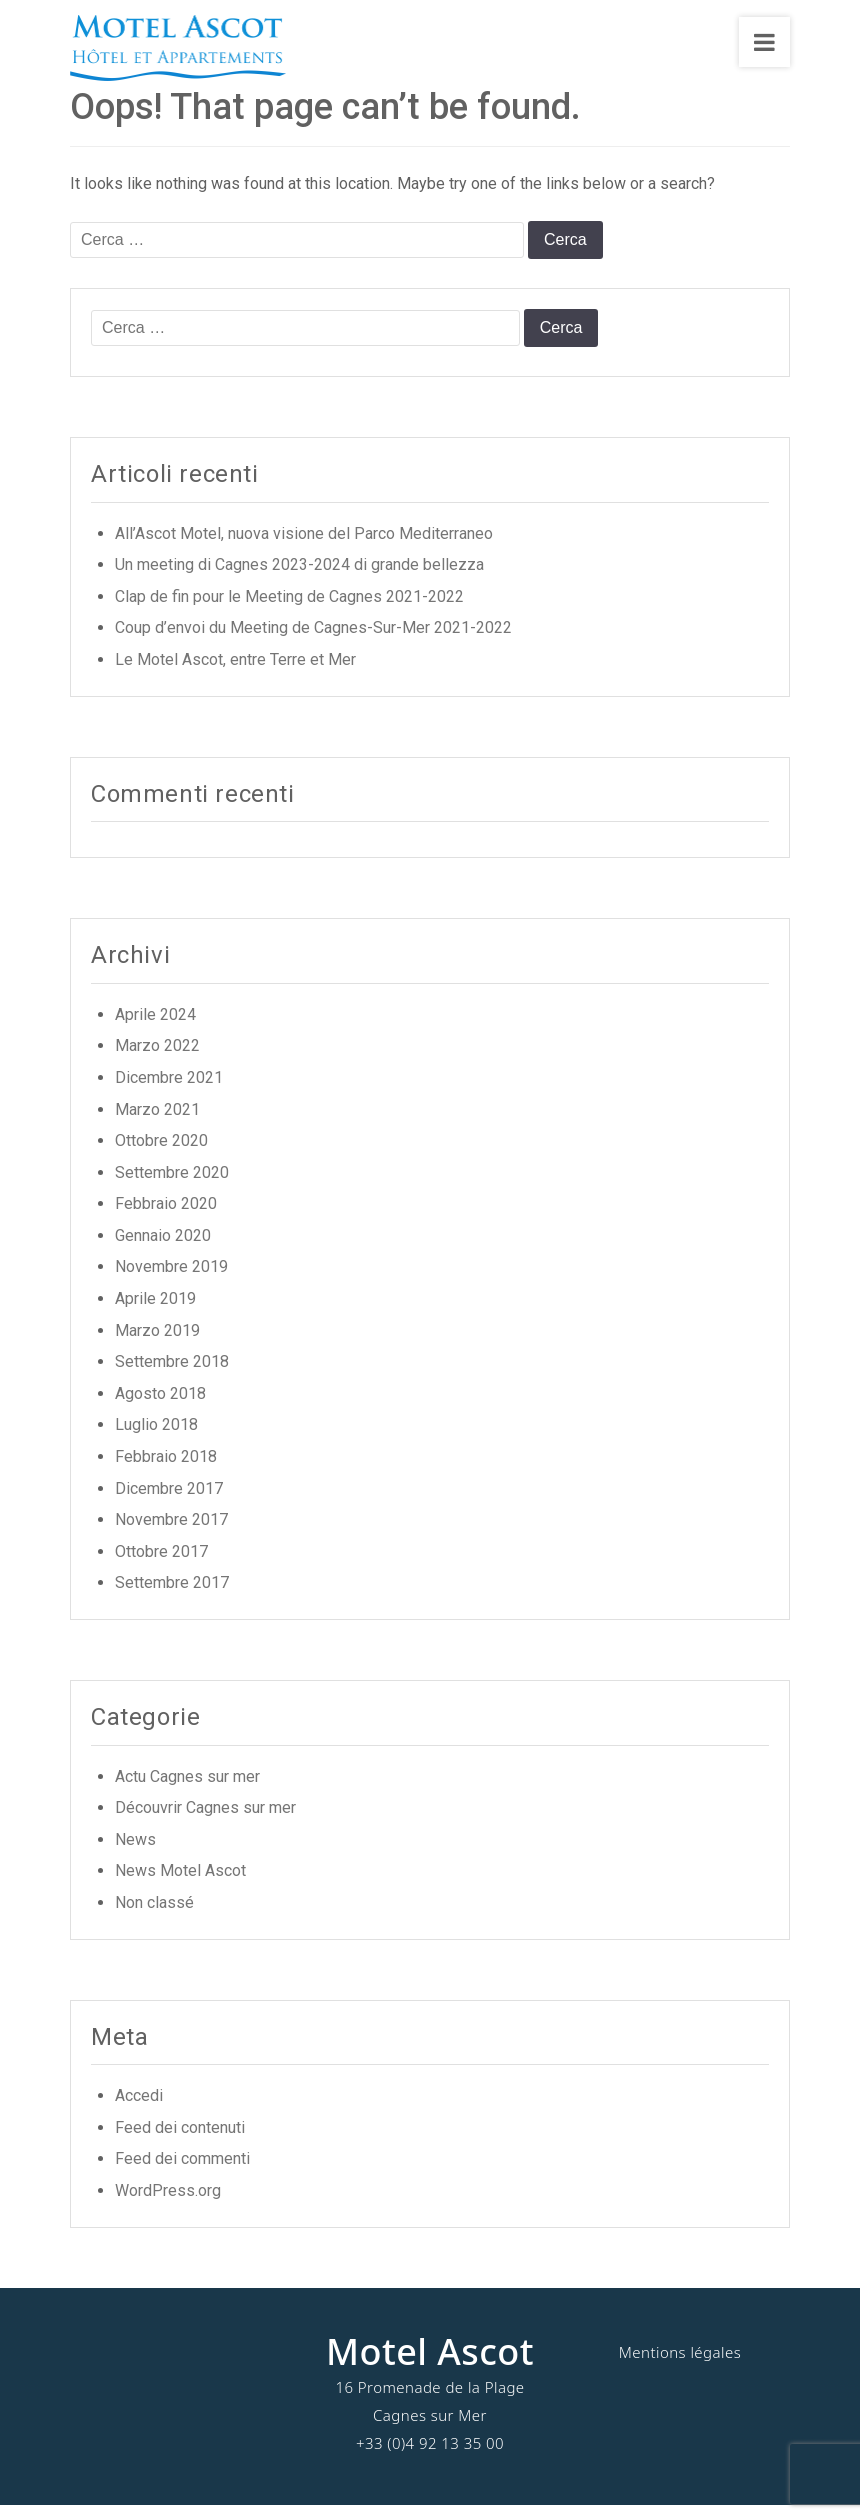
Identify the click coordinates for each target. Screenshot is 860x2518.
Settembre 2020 (172, 1184)
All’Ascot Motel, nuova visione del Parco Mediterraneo (304, 545)
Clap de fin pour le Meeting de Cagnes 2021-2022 (289, 608)
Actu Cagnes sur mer (187, 1788)
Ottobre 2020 (161, 1152)
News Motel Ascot (180, 1883)
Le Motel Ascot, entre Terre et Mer (235, 671)
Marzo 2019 (157, 1342)
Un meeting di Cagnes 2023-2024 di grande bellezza (299, 576)
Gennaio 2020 (163, 1247)
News (135, 1851)
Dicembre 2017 (169, 1500)
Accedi (139, 2107)
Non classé (154, 1914)
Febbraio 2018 (166, 1468)
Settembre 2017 (172, 1595)
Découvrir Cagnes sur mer (205, 1819)
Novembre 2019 (171, 1279)
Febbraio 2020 (166, 1216)
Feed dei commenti (182, 2171)
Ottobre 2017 (161, 1563)
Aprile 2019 (155, 1310)
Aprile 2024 (155, 1026)
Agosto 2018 (160, 1405)
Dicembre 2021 (169, 1089)
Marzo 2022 (157, 1058)
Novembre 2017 (171, 1531)
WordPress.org (168, 2202)
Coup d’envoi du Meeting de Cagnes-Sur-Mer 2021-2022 (313, 640)
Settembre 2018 (172, 1373)
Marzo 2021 (157, 1121)
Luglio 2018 (156, 1437)
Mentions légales (680, 2364)
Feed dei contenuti (180, 2139)
